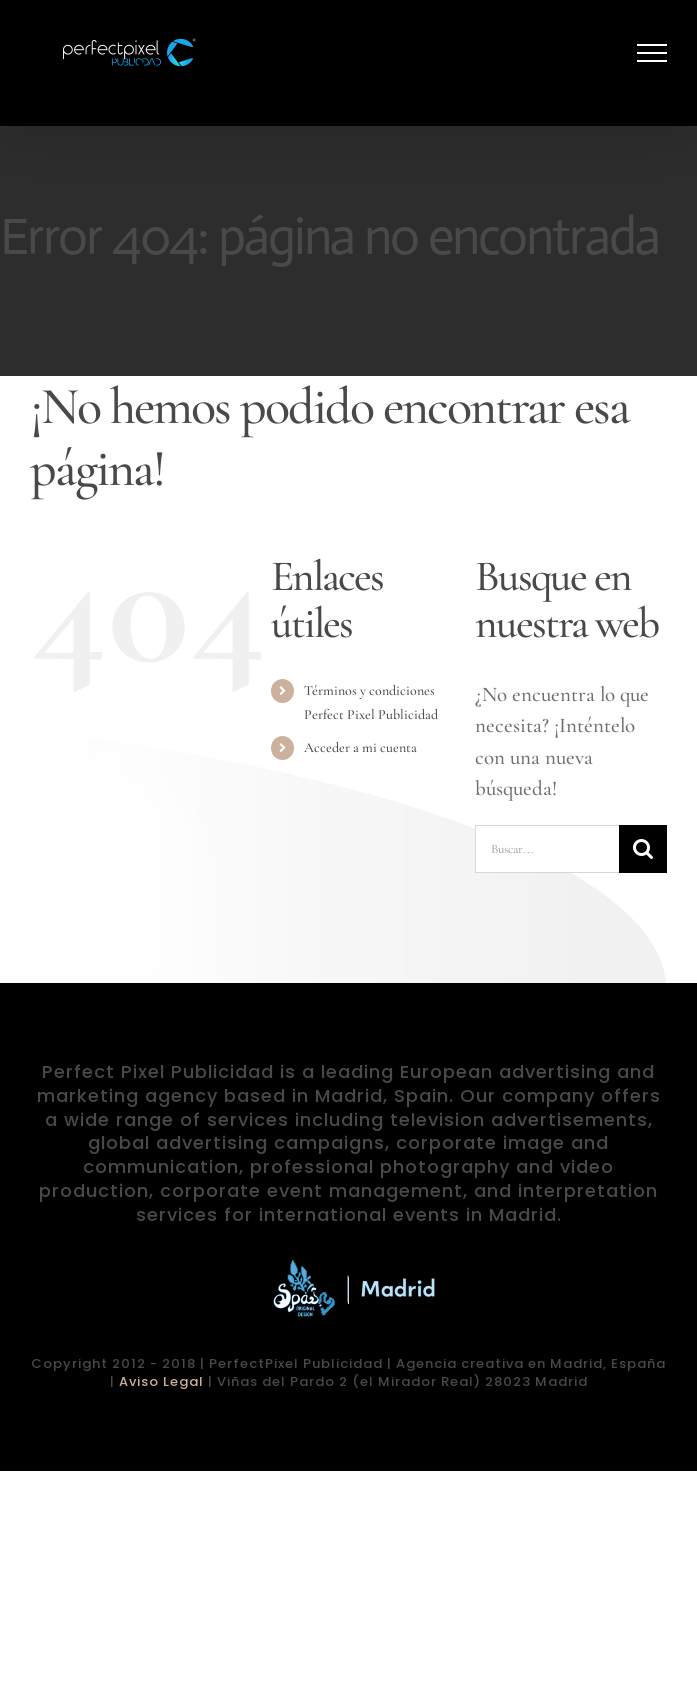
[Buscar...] (547, 849)
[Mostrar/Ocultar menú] (652, 53)
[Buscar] (643, 849)
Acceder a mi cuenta (360, 747)
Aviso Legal (161, 1381)
